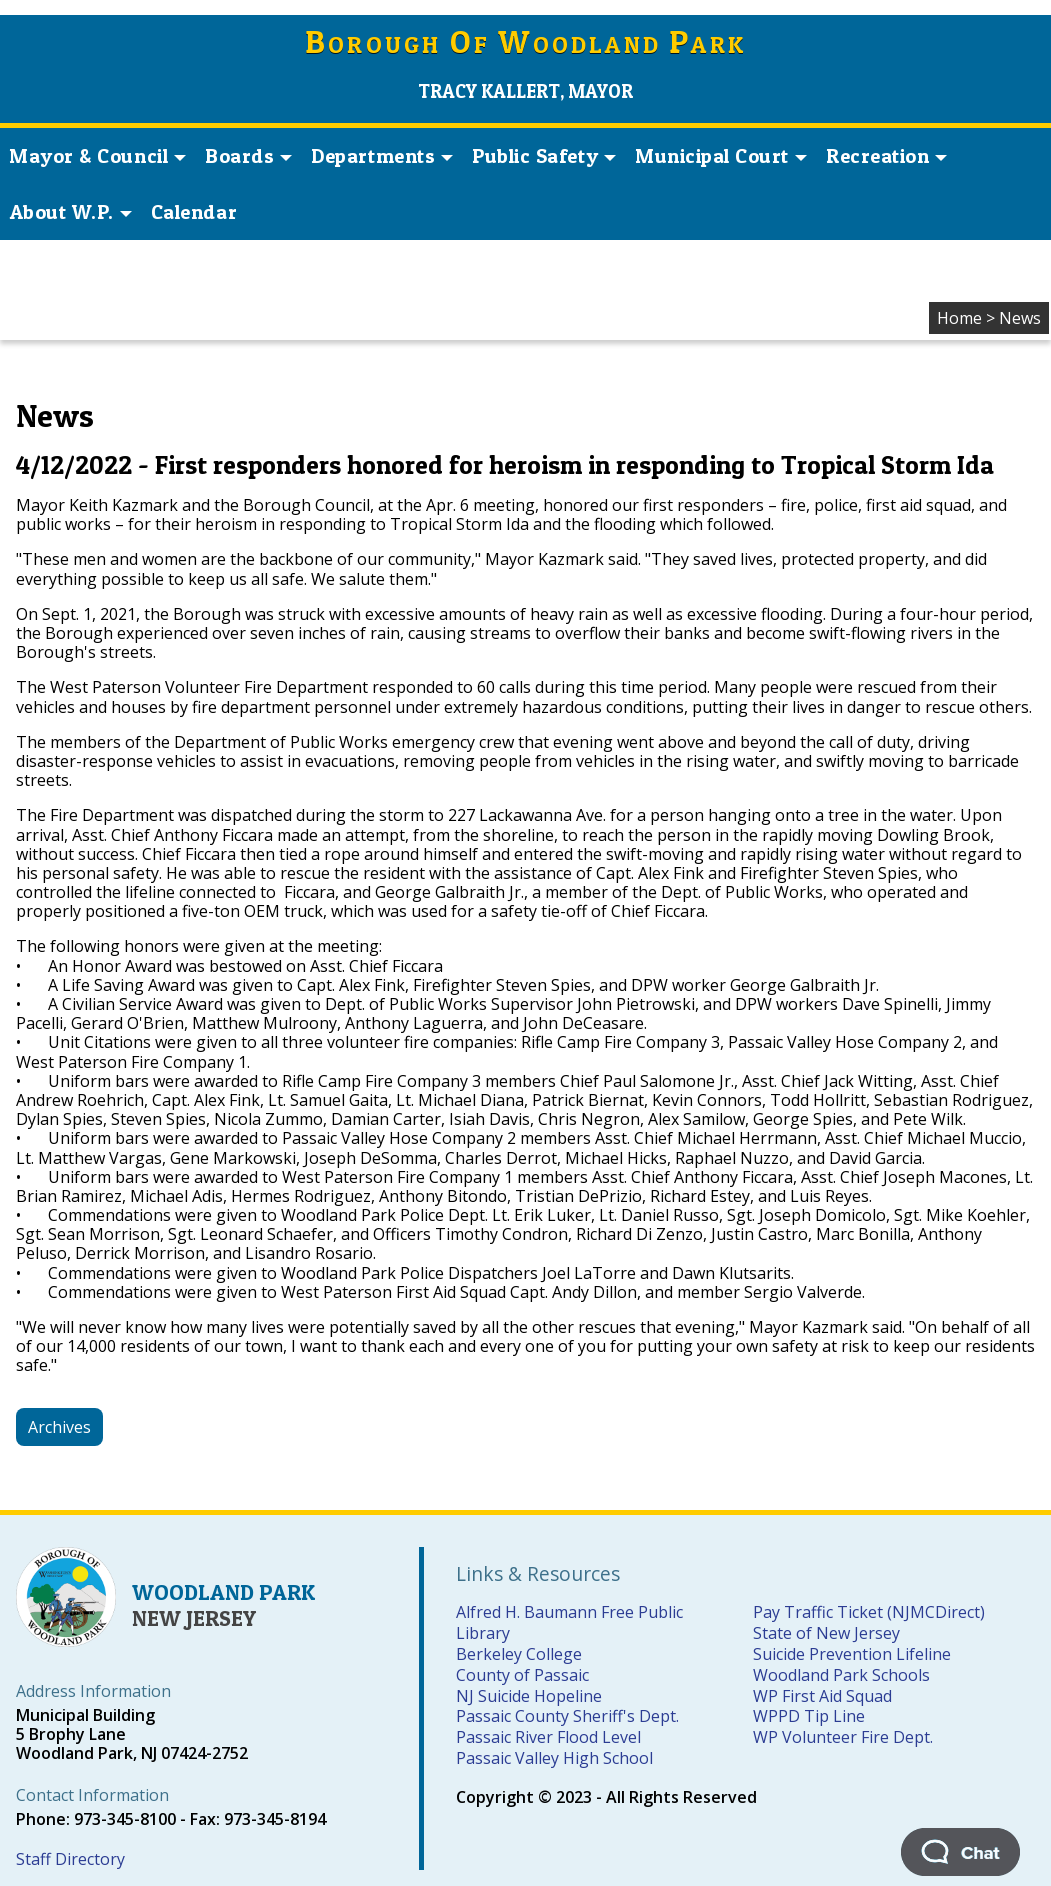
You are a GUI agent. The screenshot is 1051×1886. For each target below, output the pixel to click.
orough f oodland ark (525, 44)
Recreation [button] (886, 156)
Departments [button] (382, 156)
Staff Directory (70, 1859)
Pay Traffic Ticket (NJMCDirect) (869, 1612)
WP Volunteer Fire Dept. (843, 1737)
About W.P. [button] (71, 212)
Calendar (194, 212)
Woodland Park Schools (841, 1675)
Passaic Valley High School (554, 1758)
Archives (59, 1427)
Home (959, 318)
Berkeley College (519, 1654)
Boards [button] (248, 156)
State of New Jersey (826, 1633)
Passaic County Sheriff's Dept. (567, 1716)
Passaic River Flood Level (548, 1737)
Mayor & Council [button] (97, 156)
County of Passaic (522, 1675)
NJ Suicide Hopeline (529, 1696)
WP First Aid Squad (822, 1696)
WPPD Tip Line (809, 1716)
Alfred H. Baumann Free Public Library (569, 1622)
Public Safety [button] (544, 156)
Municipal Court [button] (721, 156)
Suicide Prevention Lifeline (852, 1654)
